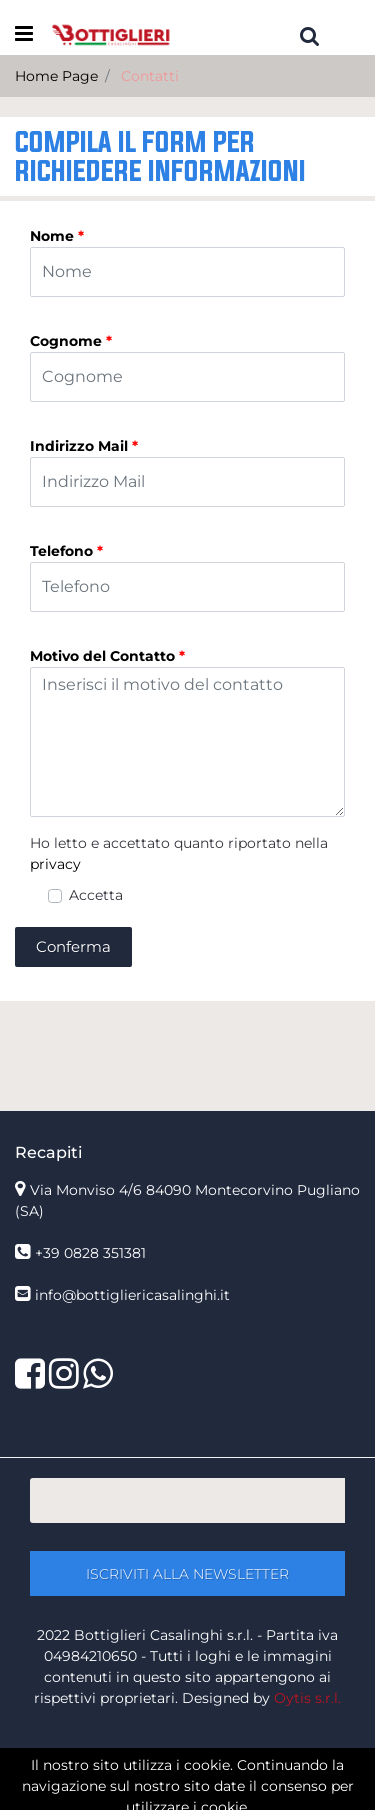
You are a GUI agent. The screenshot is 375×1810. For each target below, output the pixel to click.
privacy (55, 864)
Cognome (71, 341)
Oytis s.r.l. (307, 1698)
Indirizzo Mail (84, 446)
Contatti (150, 76)
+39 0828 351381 (90, 1253)
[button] (310, 35)
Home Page (56, 76)
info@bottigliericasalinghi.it (132, 1295)
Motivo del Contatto (107, 656)
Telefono (66, 551)
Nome (57, 236)
